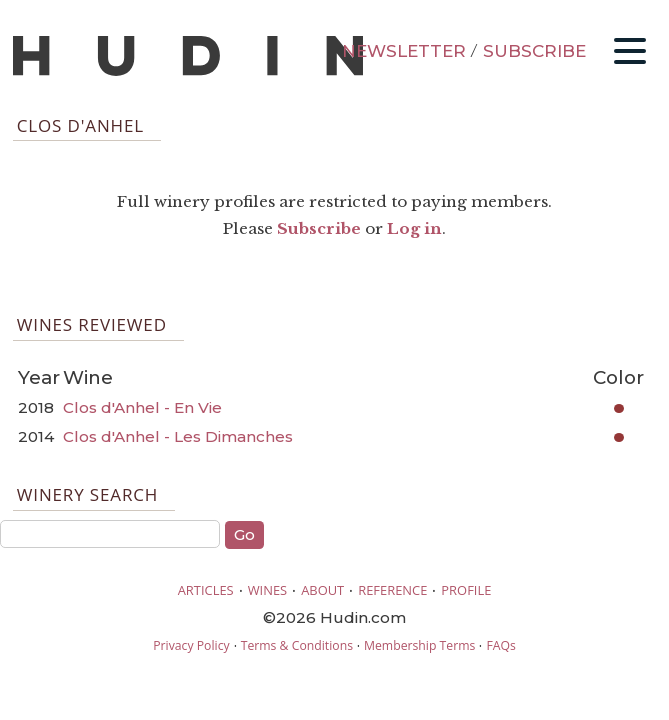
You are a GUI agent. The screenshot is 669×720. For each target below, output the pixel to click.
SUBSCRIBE (534, 51)
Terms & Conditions (297, 645)
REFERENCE (392, 590)
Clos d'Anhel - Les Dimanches (178, 436)
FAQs (500, 645)
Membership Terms (419, 645)
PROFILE (466, 590)
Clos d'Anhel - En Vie (142, 407)
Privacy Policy (191, 645)
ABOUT (322, 590)
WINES (268, 590)
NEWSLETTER (404, 51)
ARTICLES (206, 590)
